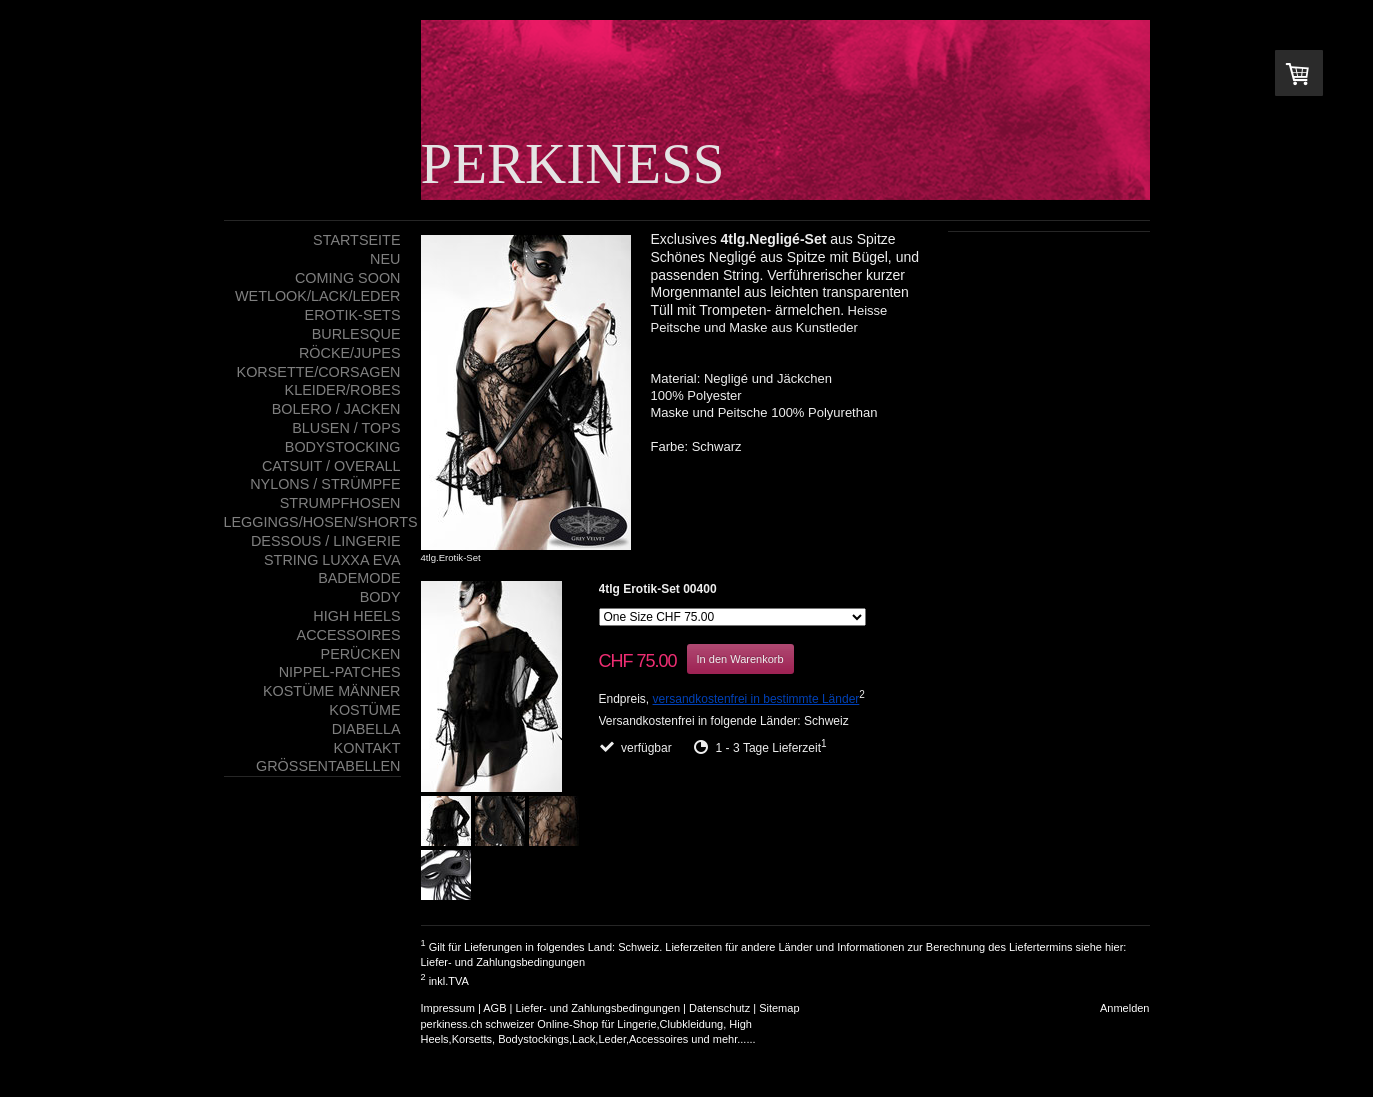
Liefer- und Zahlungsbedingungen (503, 962)
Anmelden (1125, 1008)
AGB (494, 1008)
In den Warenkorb (740, 659)
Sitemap (779, 1008)
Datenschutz (719, 1008)
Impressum (448, 1008)
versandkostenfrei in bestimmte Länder (756, 699)
